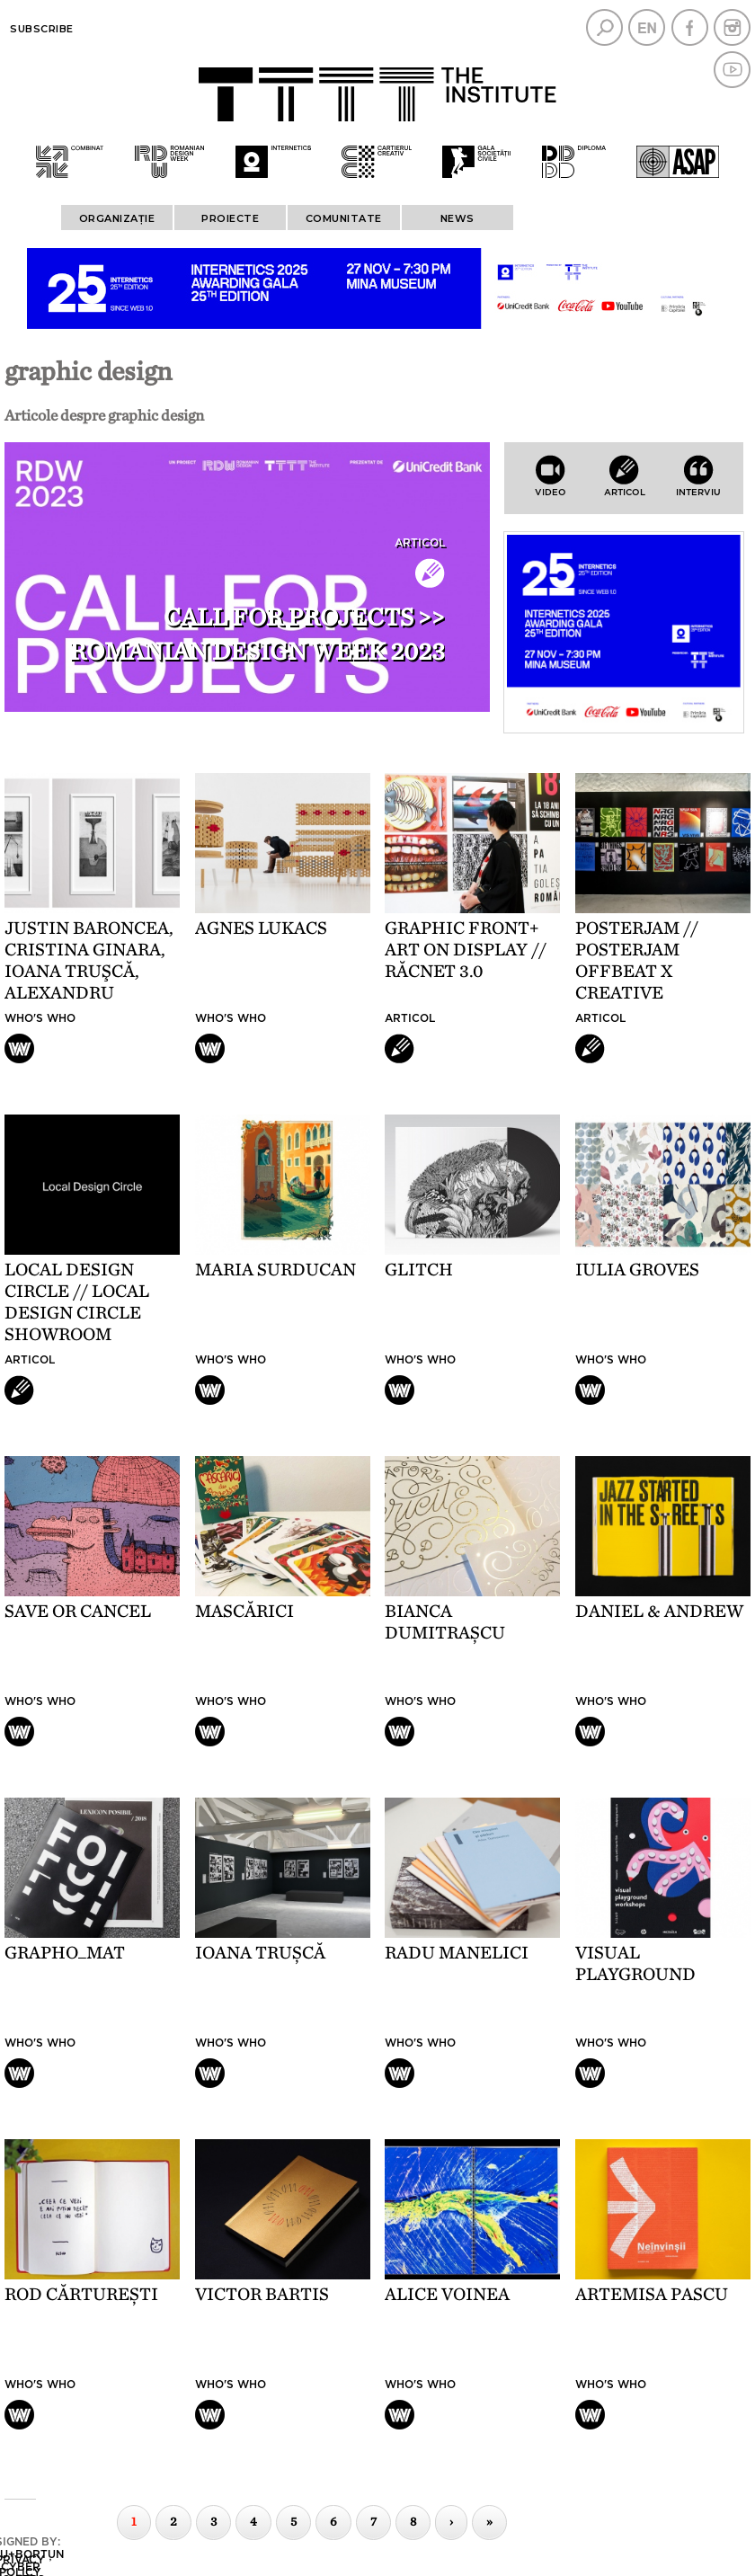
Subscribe (42, 28)
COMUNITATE (344, 218)
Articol (420, 542)
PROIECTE (230, 218)
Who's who (40, 1018)
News (457, 218)
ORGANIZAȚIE (117, 218)
